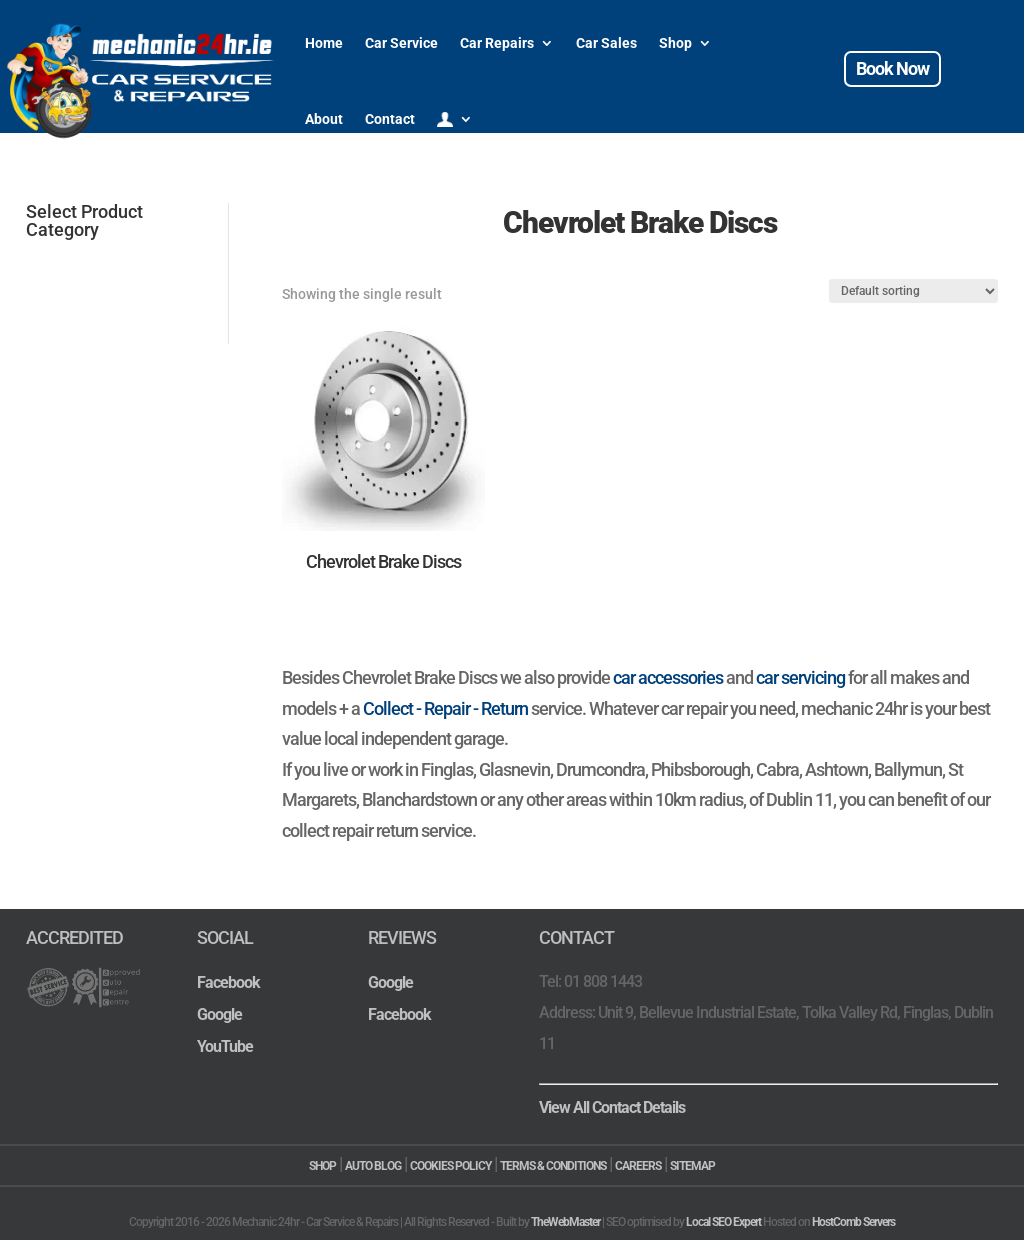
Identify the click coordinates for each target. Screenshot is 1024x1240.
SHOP (322, 1166)
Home (324, 43)
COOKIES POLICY (450, 1166)
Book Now (892, 68)
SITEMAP (692, 1166)
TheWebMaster (565, 1222)
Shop (675, 43)
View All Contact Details (612, 1107)
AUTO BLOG (373, 1166)
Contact (390, 119)
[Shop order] (913, 291)
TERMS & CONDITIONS (553, 1166)
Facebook (228, 982)
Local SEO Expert (723, 1222)
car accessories (668, 677)
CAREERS (638, 1166)
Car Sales (606, 43)
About (324, 119)
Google (219, 1014)
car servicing (800, 677)
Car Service (401, 43)
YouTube (225, 1046)
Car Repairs (497, 43)
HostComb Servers (853, 1222)
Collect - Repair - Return (445, 708)
